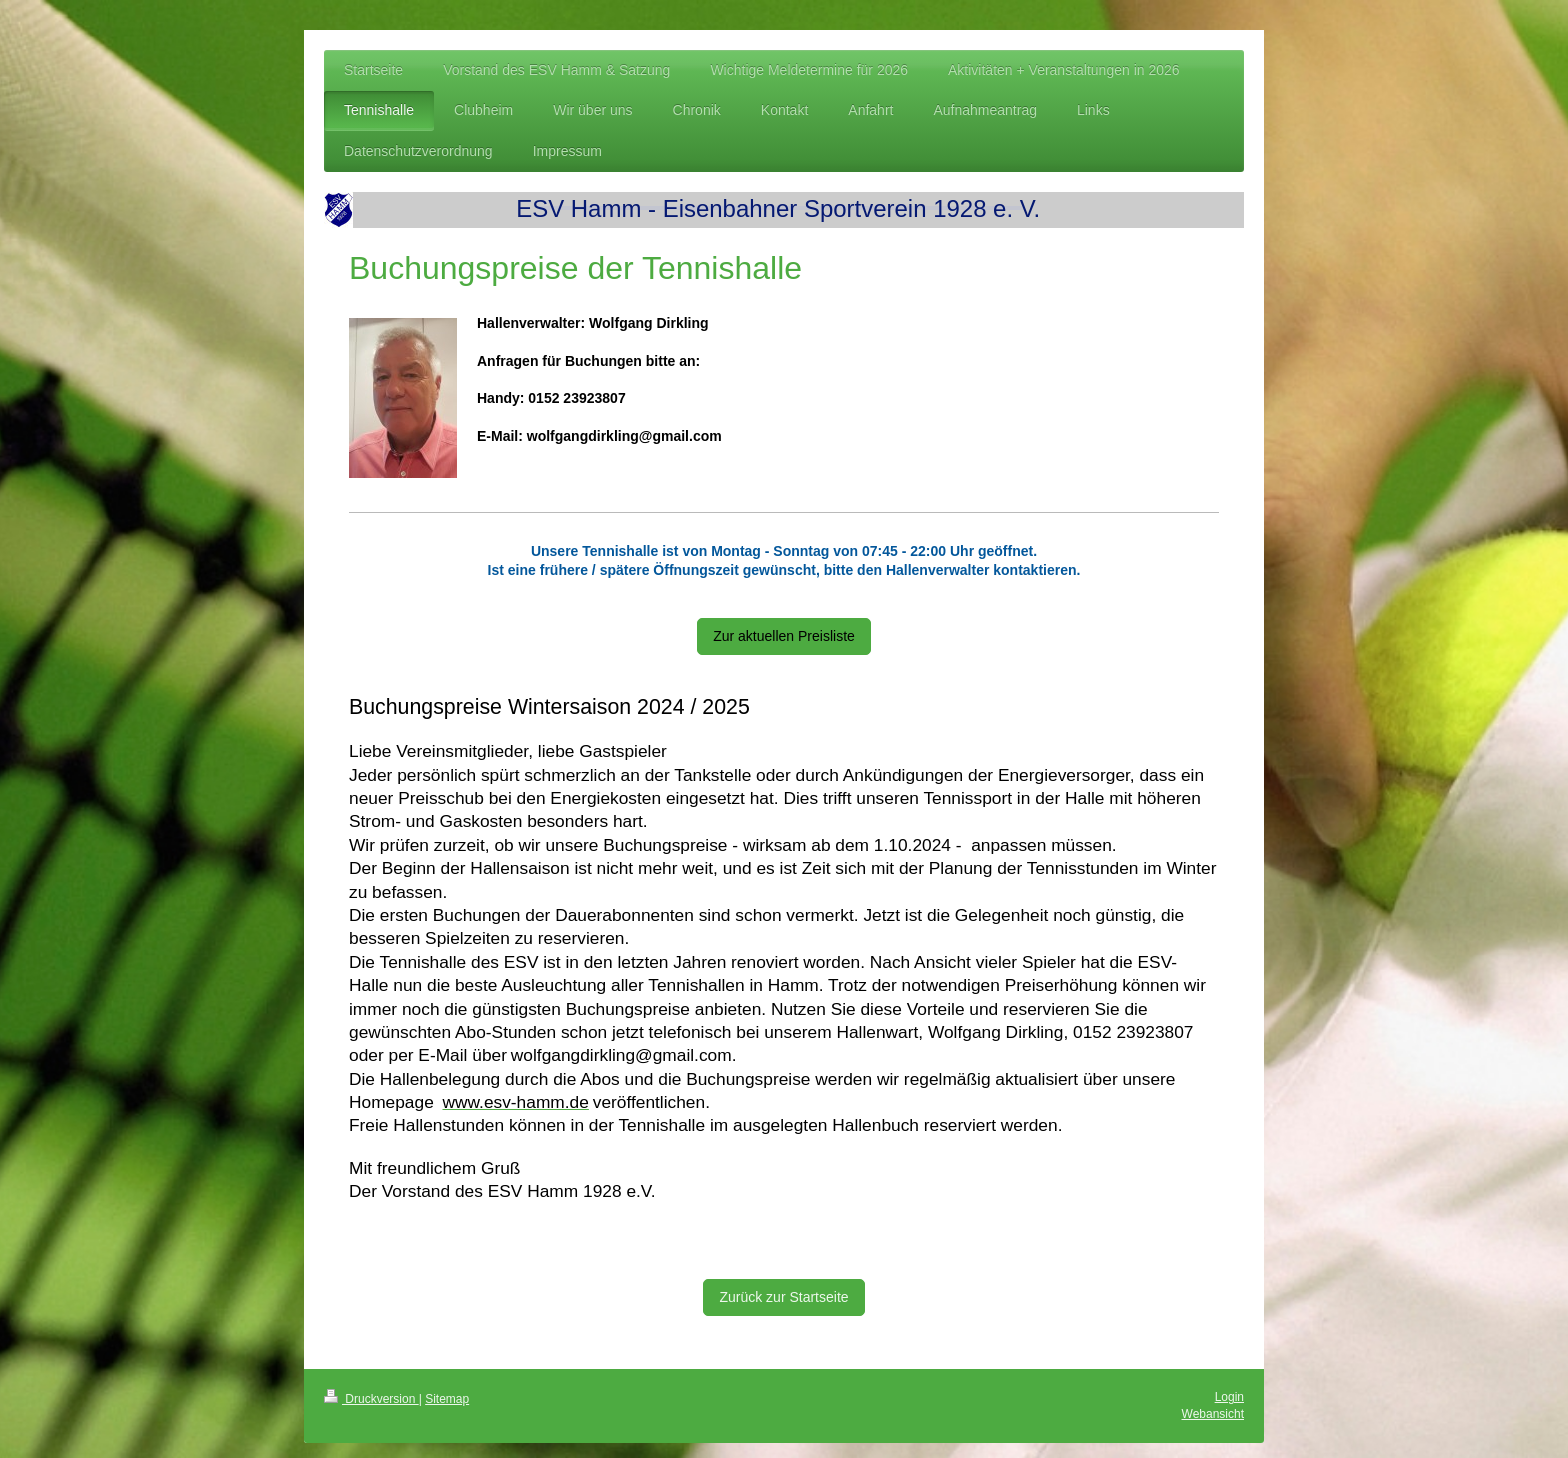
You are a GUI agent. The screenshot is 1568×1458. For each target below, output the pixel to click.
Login (1229, 1397)
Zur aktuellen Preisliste (784, 636)
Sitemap (447, 1399)
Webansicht (1213, 1414)
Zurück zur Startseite (783, 1297)
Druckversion (371, 1399)
